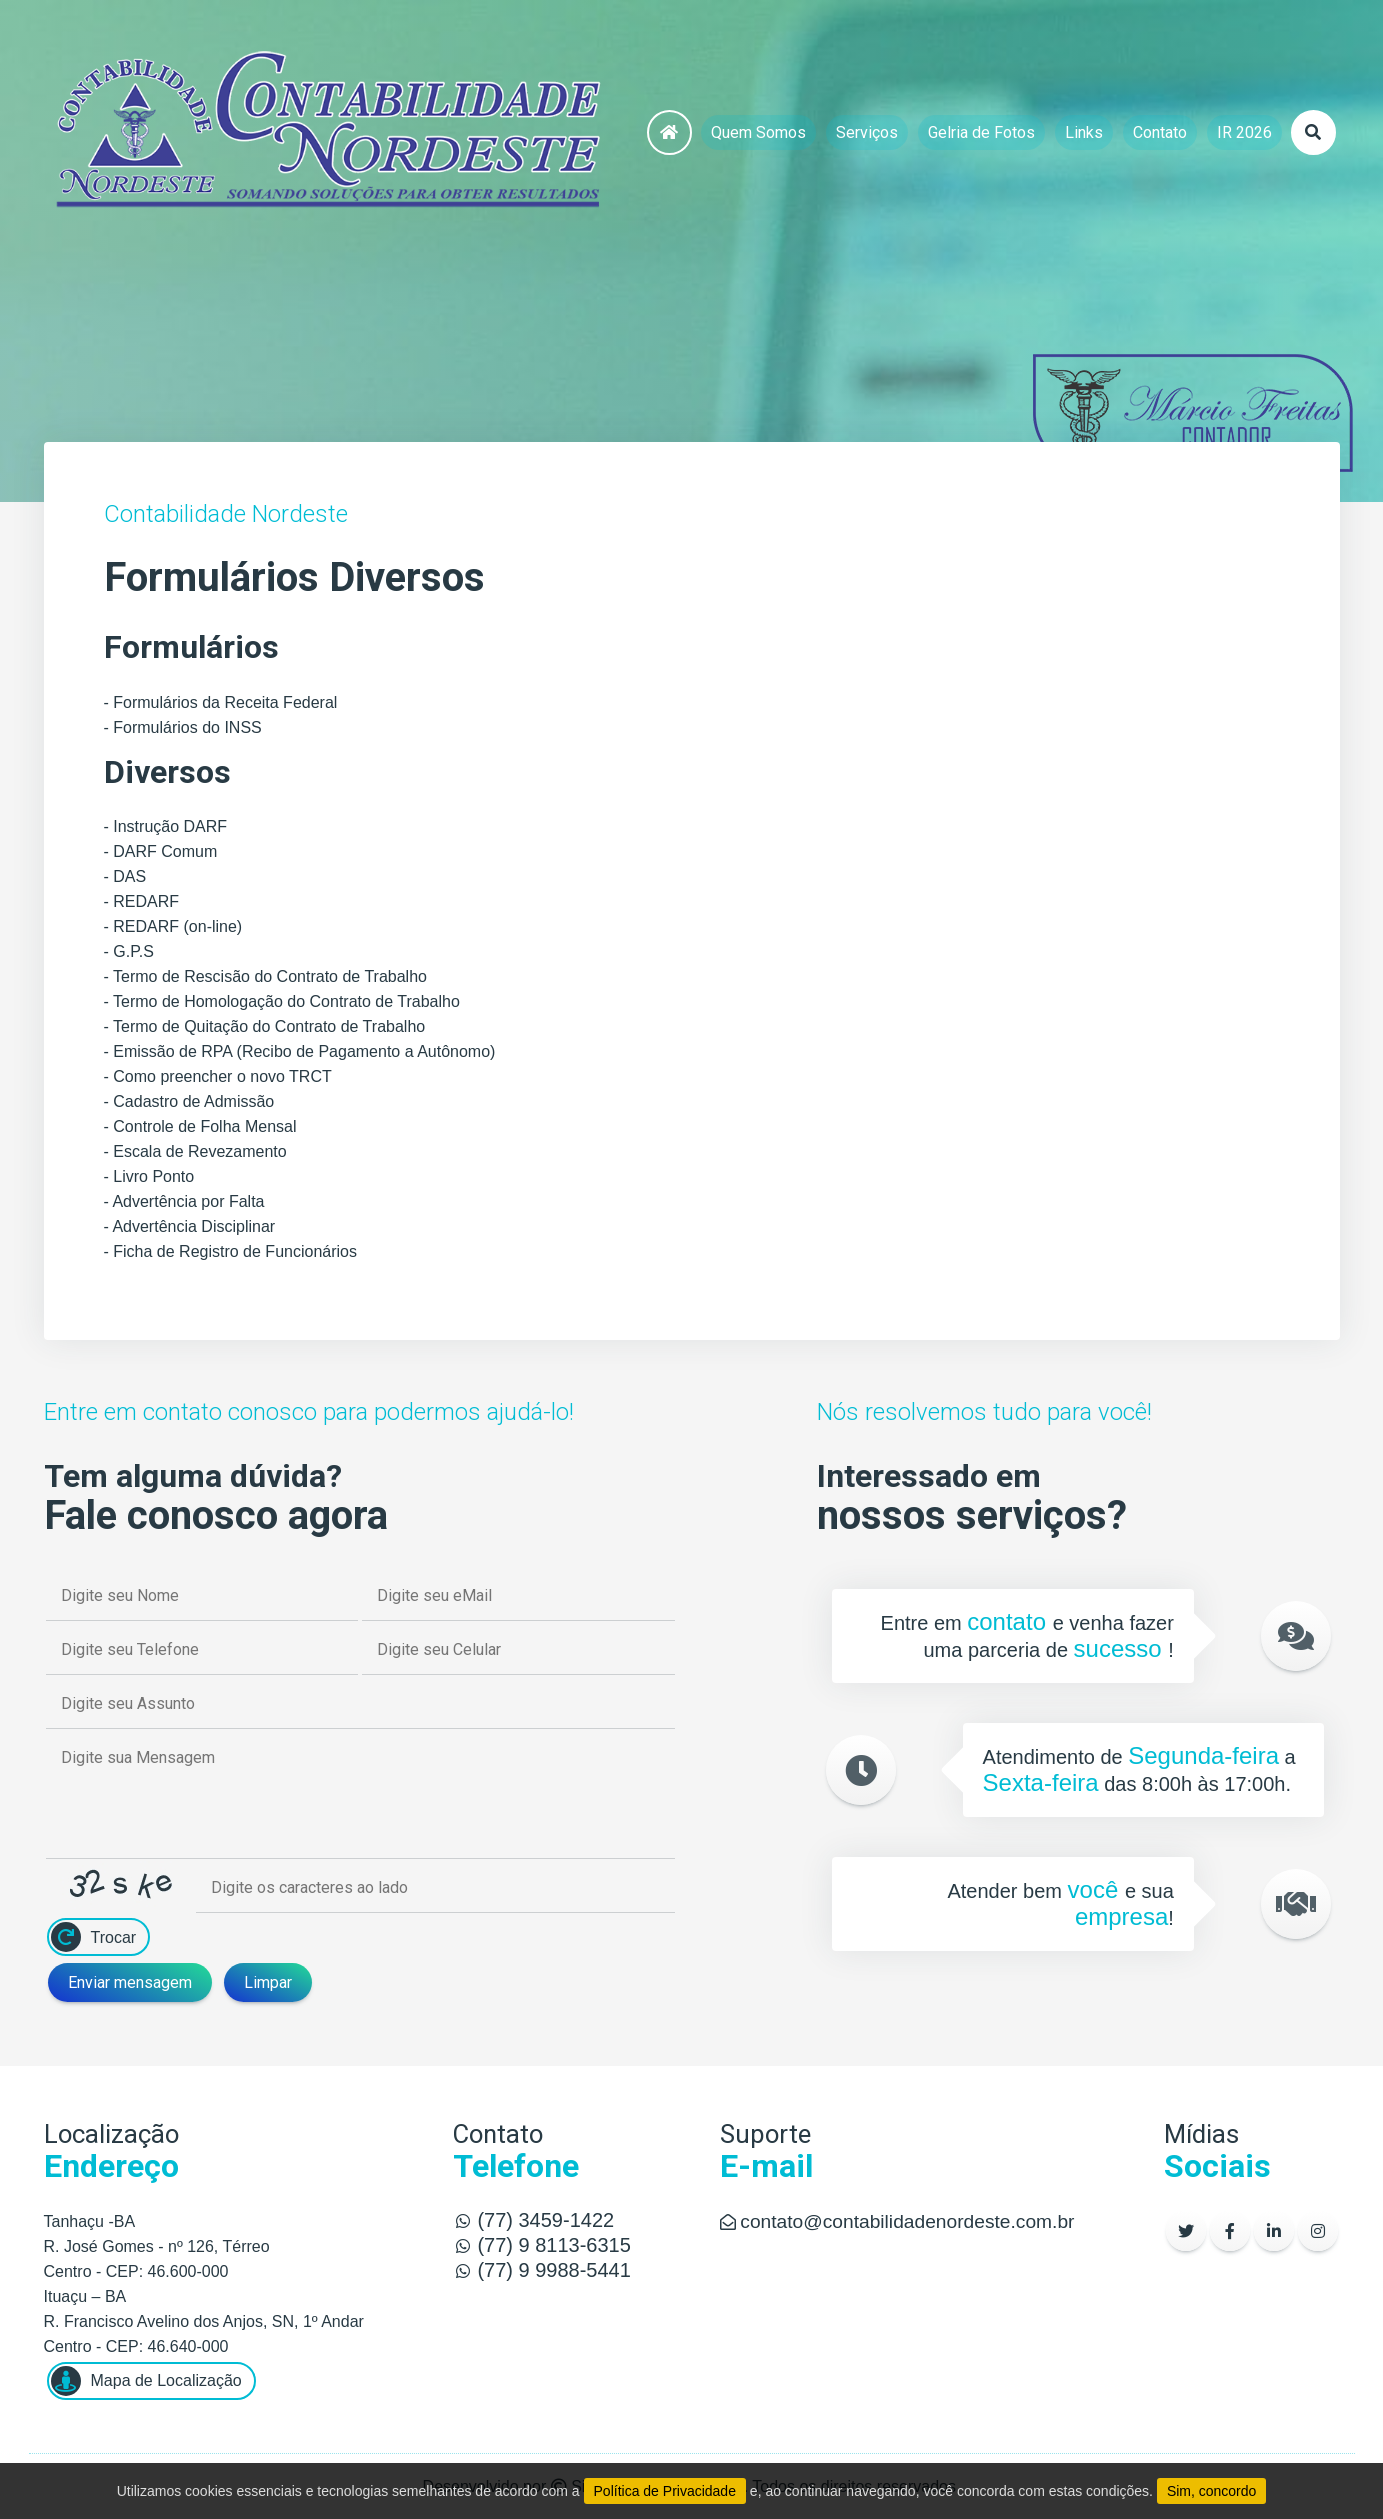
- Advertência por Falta (184, 1201)
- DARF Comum (161, 851)
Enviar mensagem (130, 1982)
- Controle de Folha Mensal (200, 1126)
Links (1084, 132)
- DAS (125, 876)
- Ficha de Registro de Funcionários (230, 1251)
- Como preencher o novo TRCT (218, 1076)
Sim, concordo (1211, 2491)
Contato (1160, 132)
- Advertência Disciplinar (190, 1226)
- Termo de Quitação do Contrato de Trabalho (265, 1026)
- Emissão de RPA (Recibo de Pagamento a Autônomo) (300, 1051)
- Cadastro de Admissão (189, 1101)
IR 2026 (1244, 132)
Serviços (867, 132)
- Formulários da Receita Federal (221, 702)
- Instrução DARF (166, 826)
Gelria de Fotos (981, 132)
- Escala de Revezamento (195, 1151)
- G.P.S (129, 951)
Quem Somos (758, 132)
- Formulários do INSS (183, 727)
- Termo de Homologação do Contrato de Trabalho (282, 1001)
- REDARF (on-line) (173, 926)
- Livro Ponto (149, 1176)
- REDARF (142, 901)
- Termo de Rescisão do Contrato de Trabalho (265, 976)
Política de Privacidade (665, 2491)
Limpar (268, 1982)
